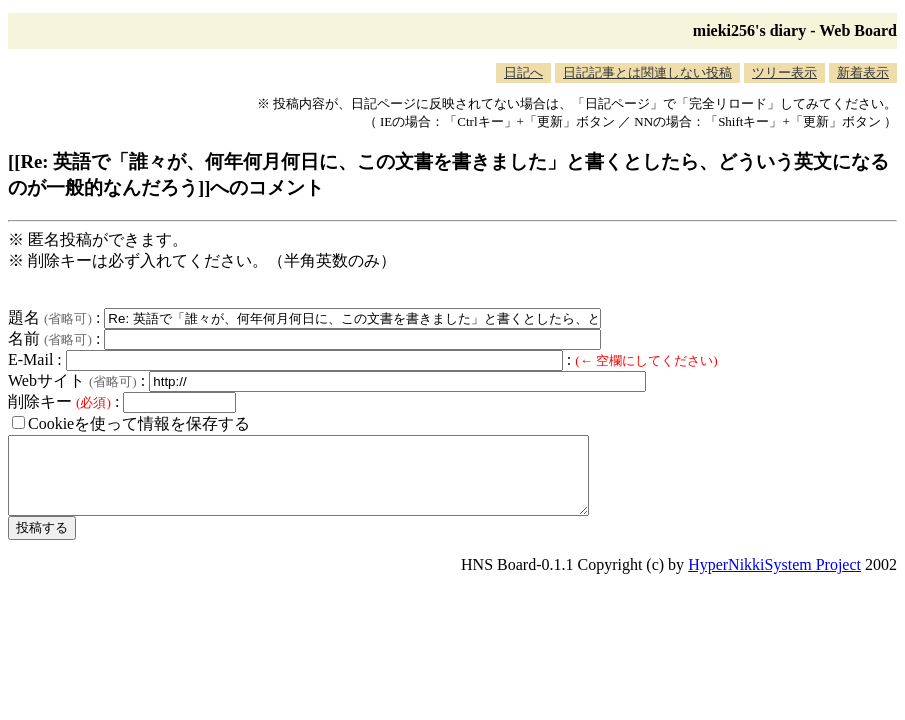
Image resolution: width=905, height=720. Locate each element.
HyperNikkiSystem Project (774, 579)
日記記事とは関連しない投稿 (647, 72)
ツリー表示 (784, 72)
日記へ (523, 72)
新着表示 (863, 72)
